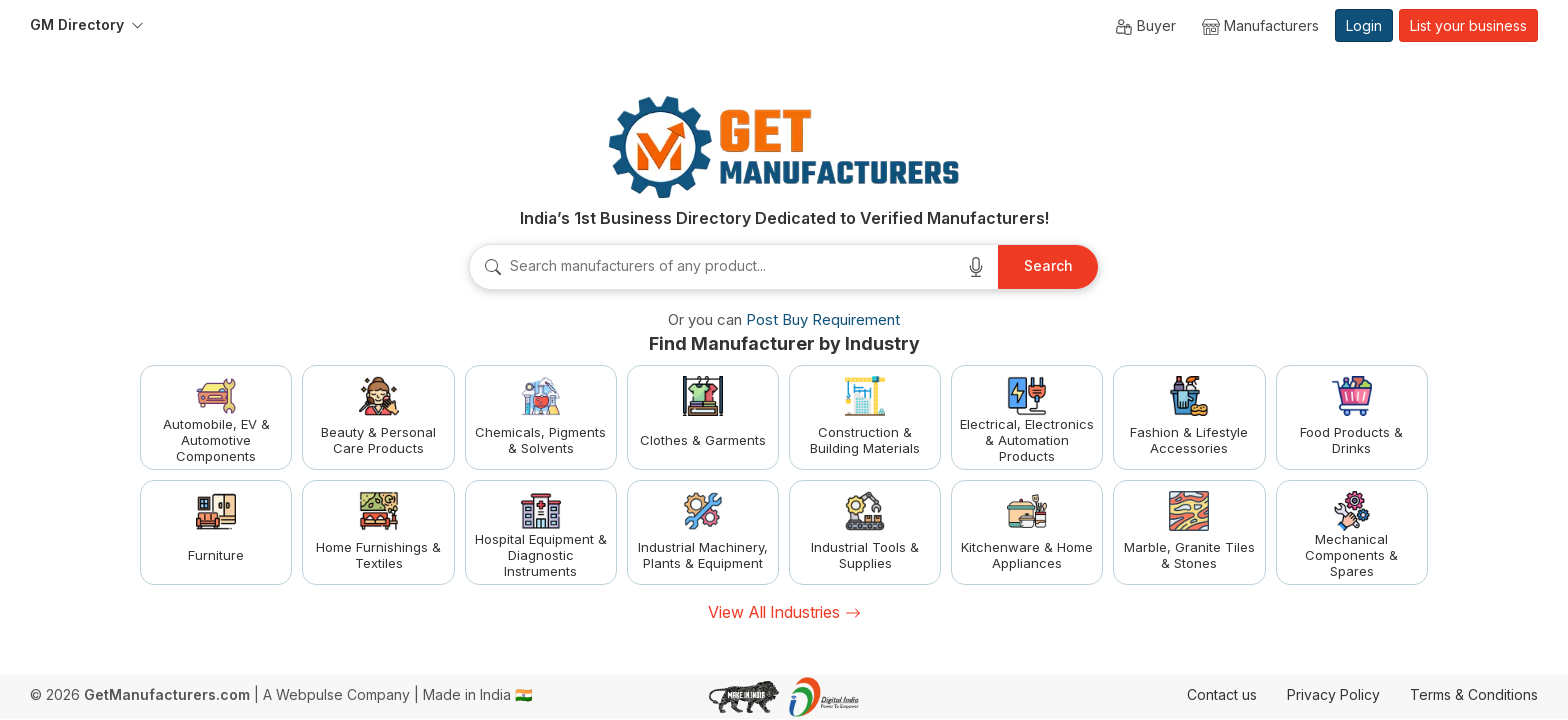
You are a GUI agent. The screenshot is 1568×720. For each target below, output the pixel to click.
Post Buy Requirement (823, 319)
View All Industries (784, 612)
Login (1364, 25)
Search (1048, 265)
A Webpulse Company (336, 694)
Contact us (1222, 694)
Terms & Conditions (1474, 694)
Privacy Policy (1333, 694)
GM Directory (77, 24)
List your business (1468, 25)
